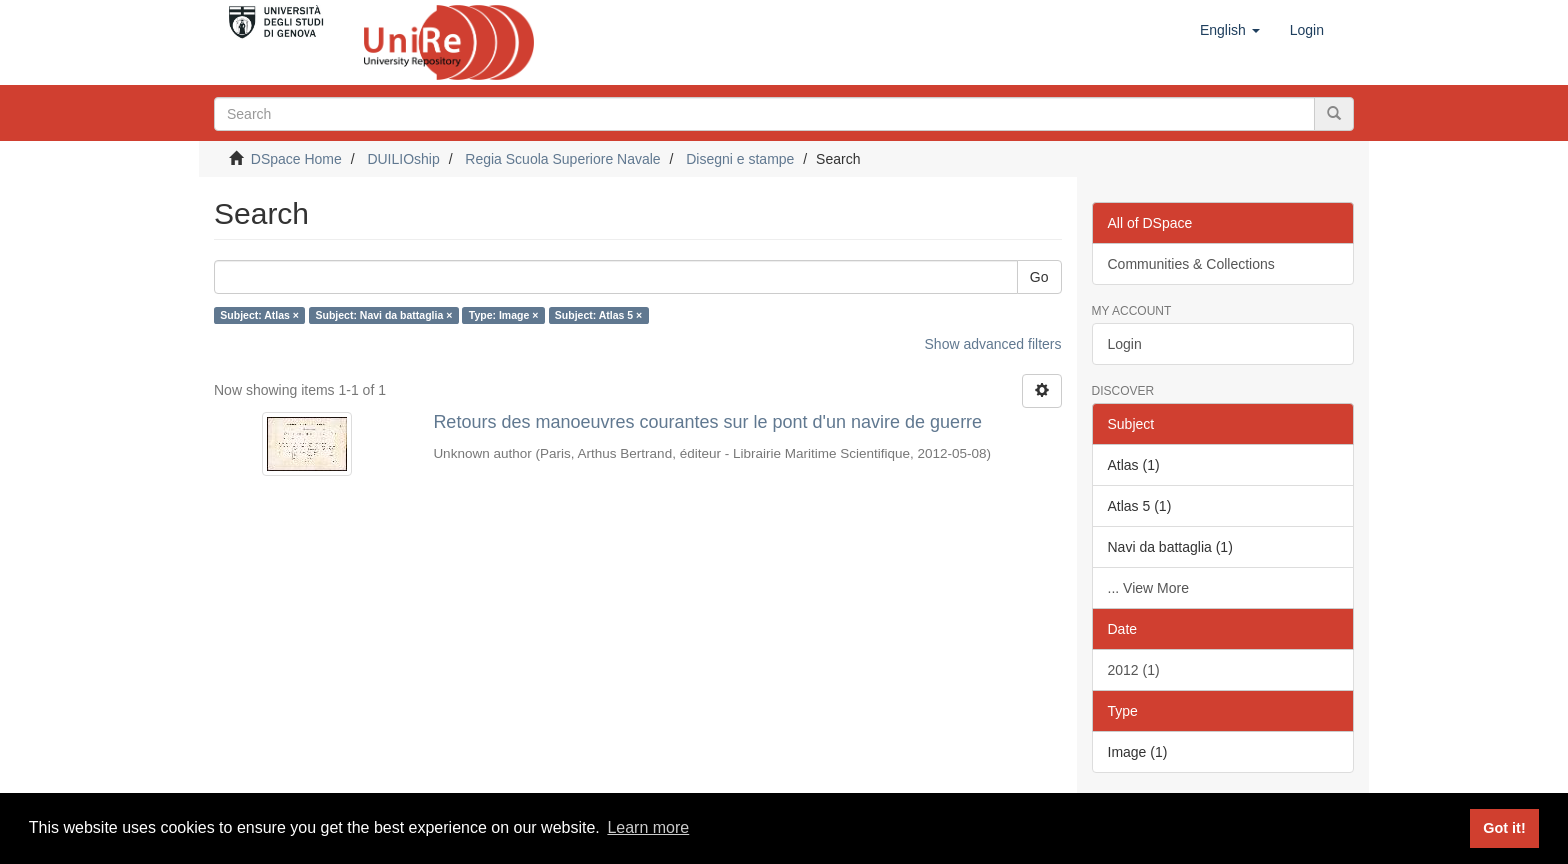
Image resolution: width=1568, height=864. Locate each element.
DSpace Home (296, 159)
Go (1039, 277)
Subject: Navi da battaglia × (383, 315)
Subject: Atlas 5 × (598, 315)
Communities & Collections (1191, 264)
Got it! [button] (1504, 828)
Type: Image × (504, 315)
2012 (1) (1134, 670)
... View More (1148, 588)
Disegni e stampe (740, 159)
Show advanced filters (993, 344)
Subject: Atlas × (259, 315)
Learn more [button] (648, 827)
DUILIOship (403, 159)
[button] (1230, 30)
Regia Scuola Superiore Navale (562, 159)
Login (1125, 344)
